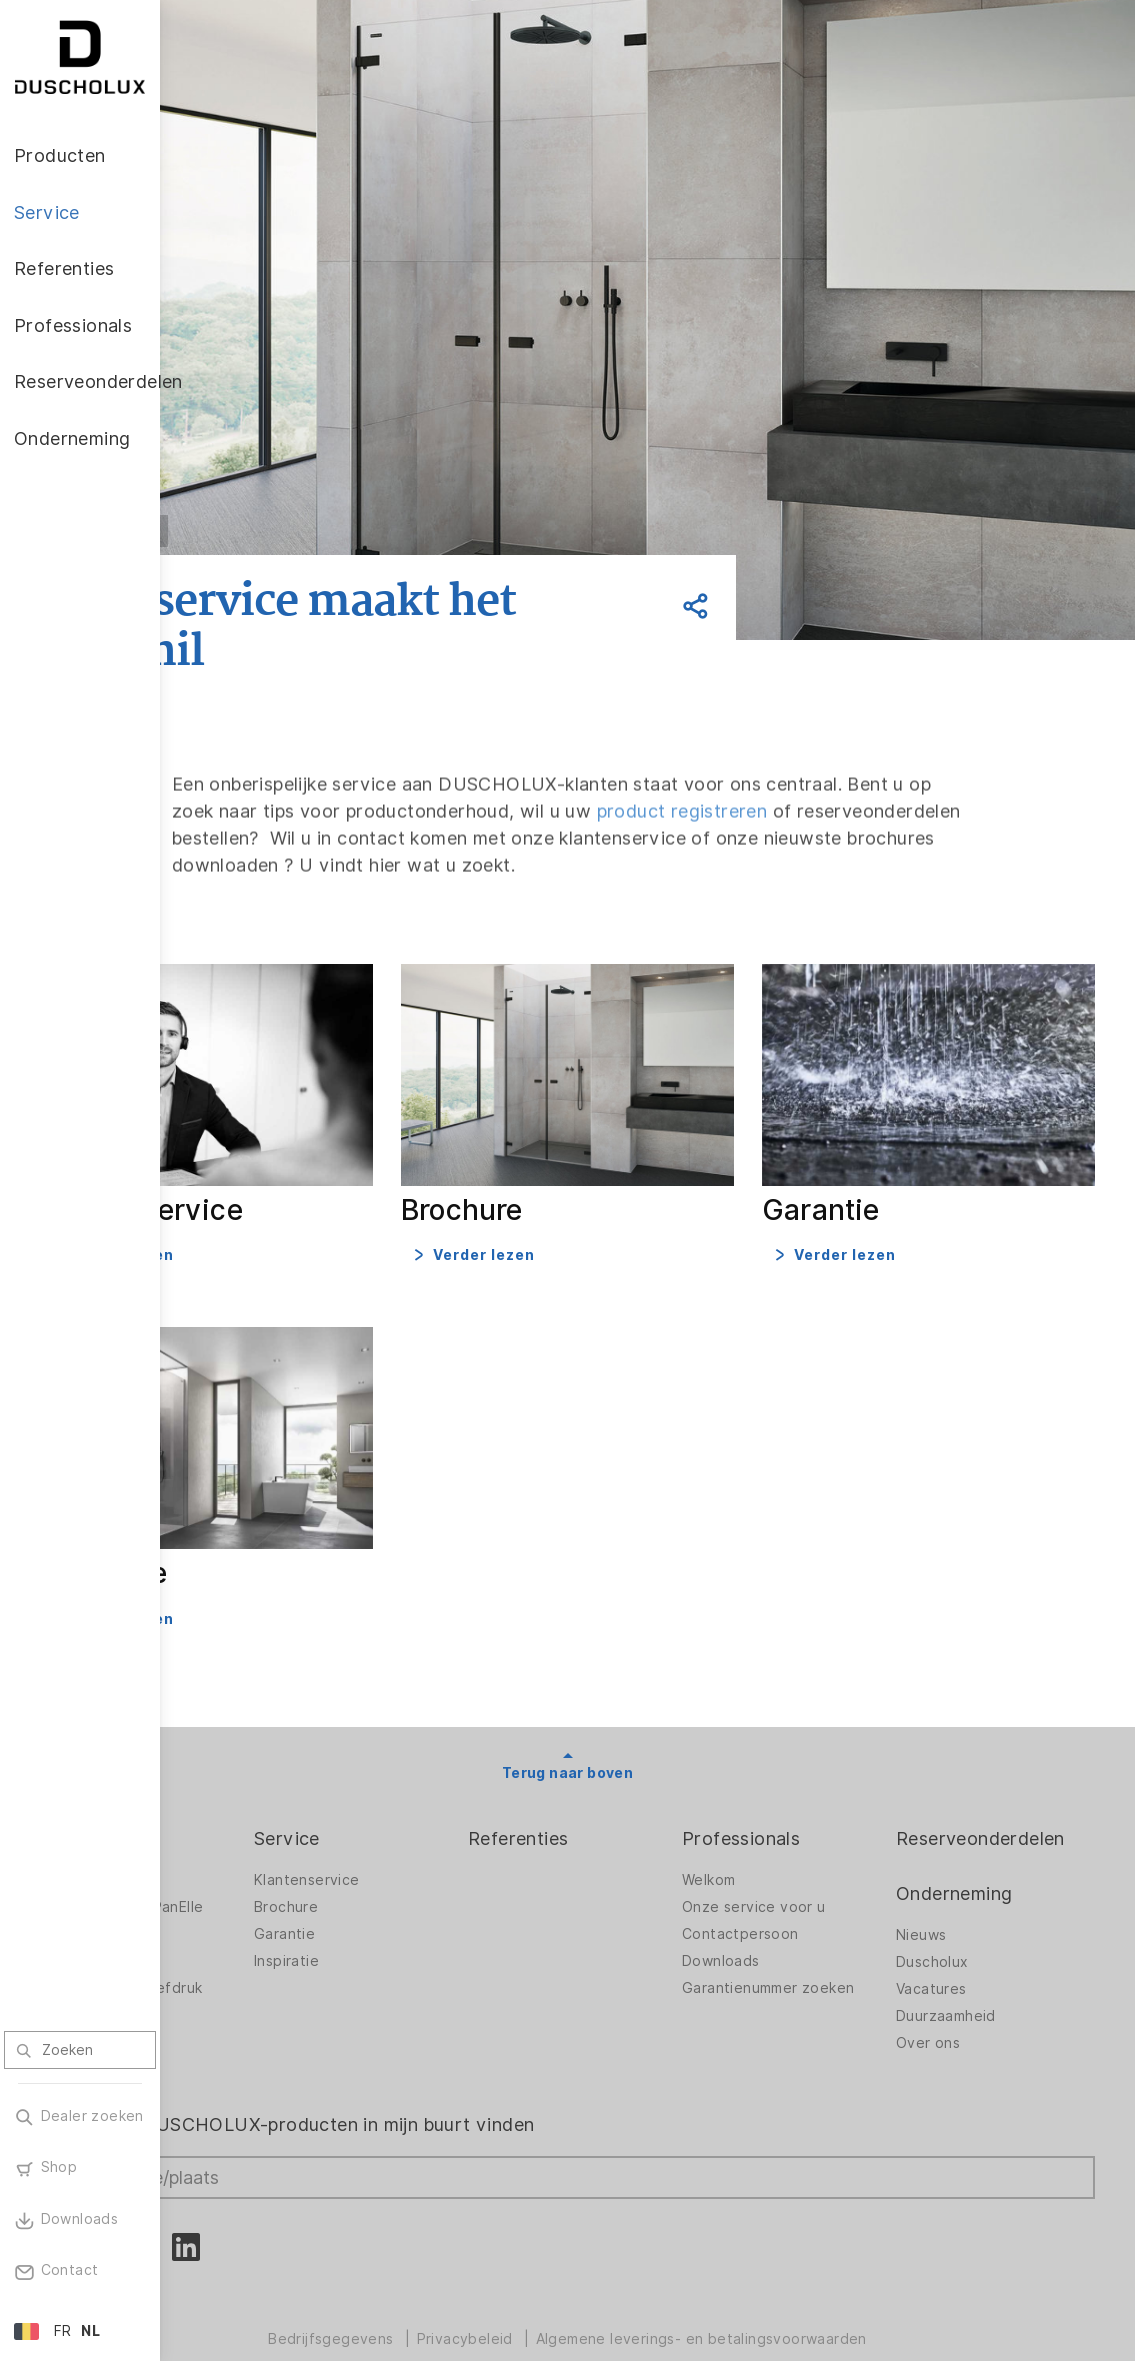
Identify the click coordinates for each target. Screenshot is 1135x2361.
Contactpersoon (804, 1890)
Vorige (290, 531)
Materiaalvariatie (259, 1998)
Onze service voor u (818, 1863)
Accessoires (242, 1890)
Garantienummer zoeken (804, 1949)
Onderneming (986, 1849)
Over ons (960, 1999)
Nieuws (953, 1891)
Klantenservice (435, 1836)
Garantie (412, 1890)
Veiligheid (234, 1971)
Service (415, 1794)
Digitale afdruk (252, 1917)
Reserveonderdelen (1012, 1794)
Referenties (614, 1794)
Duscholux (964, 1918)
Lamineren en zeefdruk (281, 1944)
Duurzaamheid (978, 1972)
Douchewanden (255, 1836)
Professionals (805, 1794)
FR (63, 2331)
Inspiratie (414, 1917)
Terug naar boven (647, 1729)
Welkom (772, 1836)
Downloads (785, 1917)
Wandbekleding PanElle (281, 1863)
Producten (246, 1794)
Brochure (414, 1863)
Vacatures (963, 1945)
